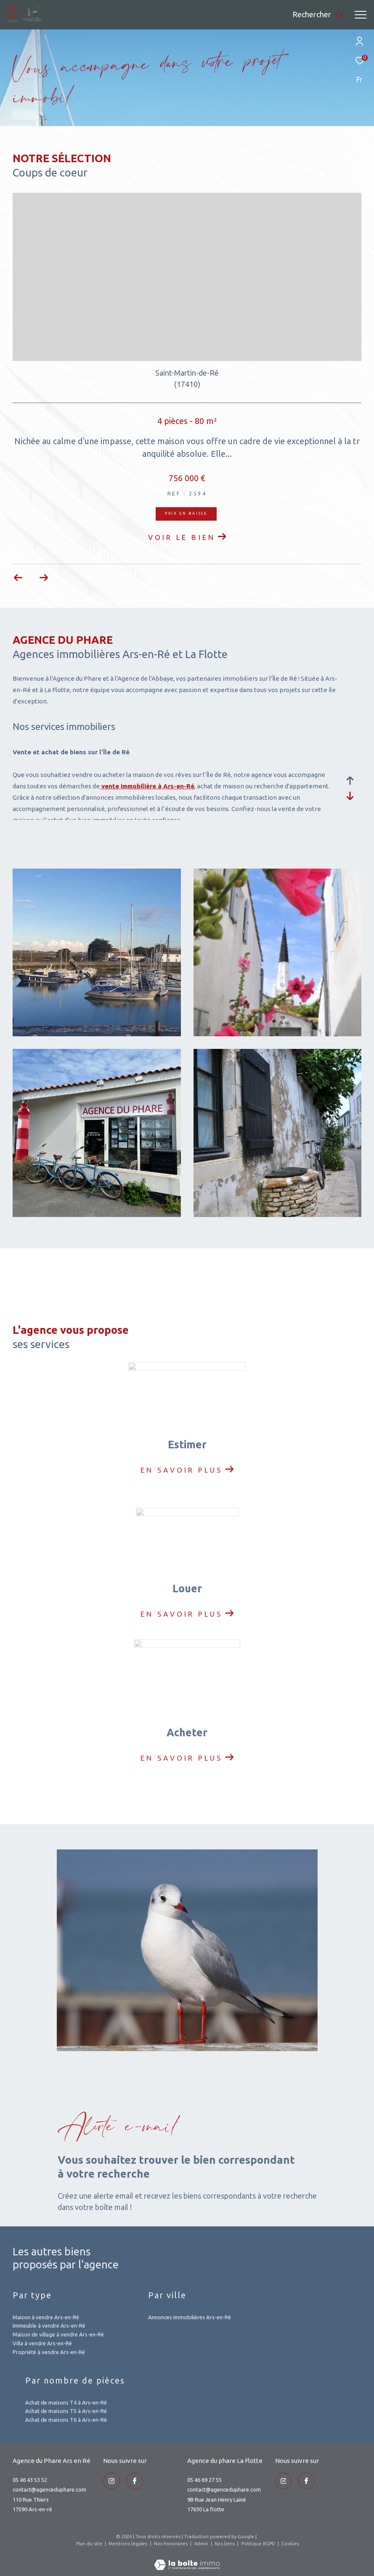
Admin (202, 2543)
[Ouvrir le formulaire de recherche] (318, 14)
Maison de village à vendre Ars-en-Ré (58, 2334)
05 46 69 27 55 (204, 2480)
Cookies (290, 2543)
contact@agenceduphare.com (49, 2489)
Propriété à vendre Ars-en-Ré (49, 2352)
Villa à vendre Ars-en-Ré (42, 2343)
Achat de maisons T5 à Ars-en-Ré (66, 2411)
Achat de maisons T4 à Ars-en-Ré (66, 2402)
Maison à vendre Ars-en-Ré (46, 2317)
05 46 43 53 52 (30, 2480)
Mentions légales (129, 2543)
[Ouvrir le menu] (360, 14)
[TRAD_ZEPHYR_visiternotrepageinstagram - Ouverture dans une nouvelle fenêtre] (111, 2481)
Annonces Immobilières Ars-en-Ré (189, 2317)
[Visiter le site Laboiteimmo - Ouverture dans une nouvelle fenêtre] (187, 2559)
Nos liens (225, 2543)
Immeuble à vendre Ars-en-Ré (49, 2325)
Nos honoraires (171, 2543)
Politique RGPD (258, 2543)
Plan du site (89, 2543)
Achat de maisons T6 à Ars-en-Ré (66, 2420)
